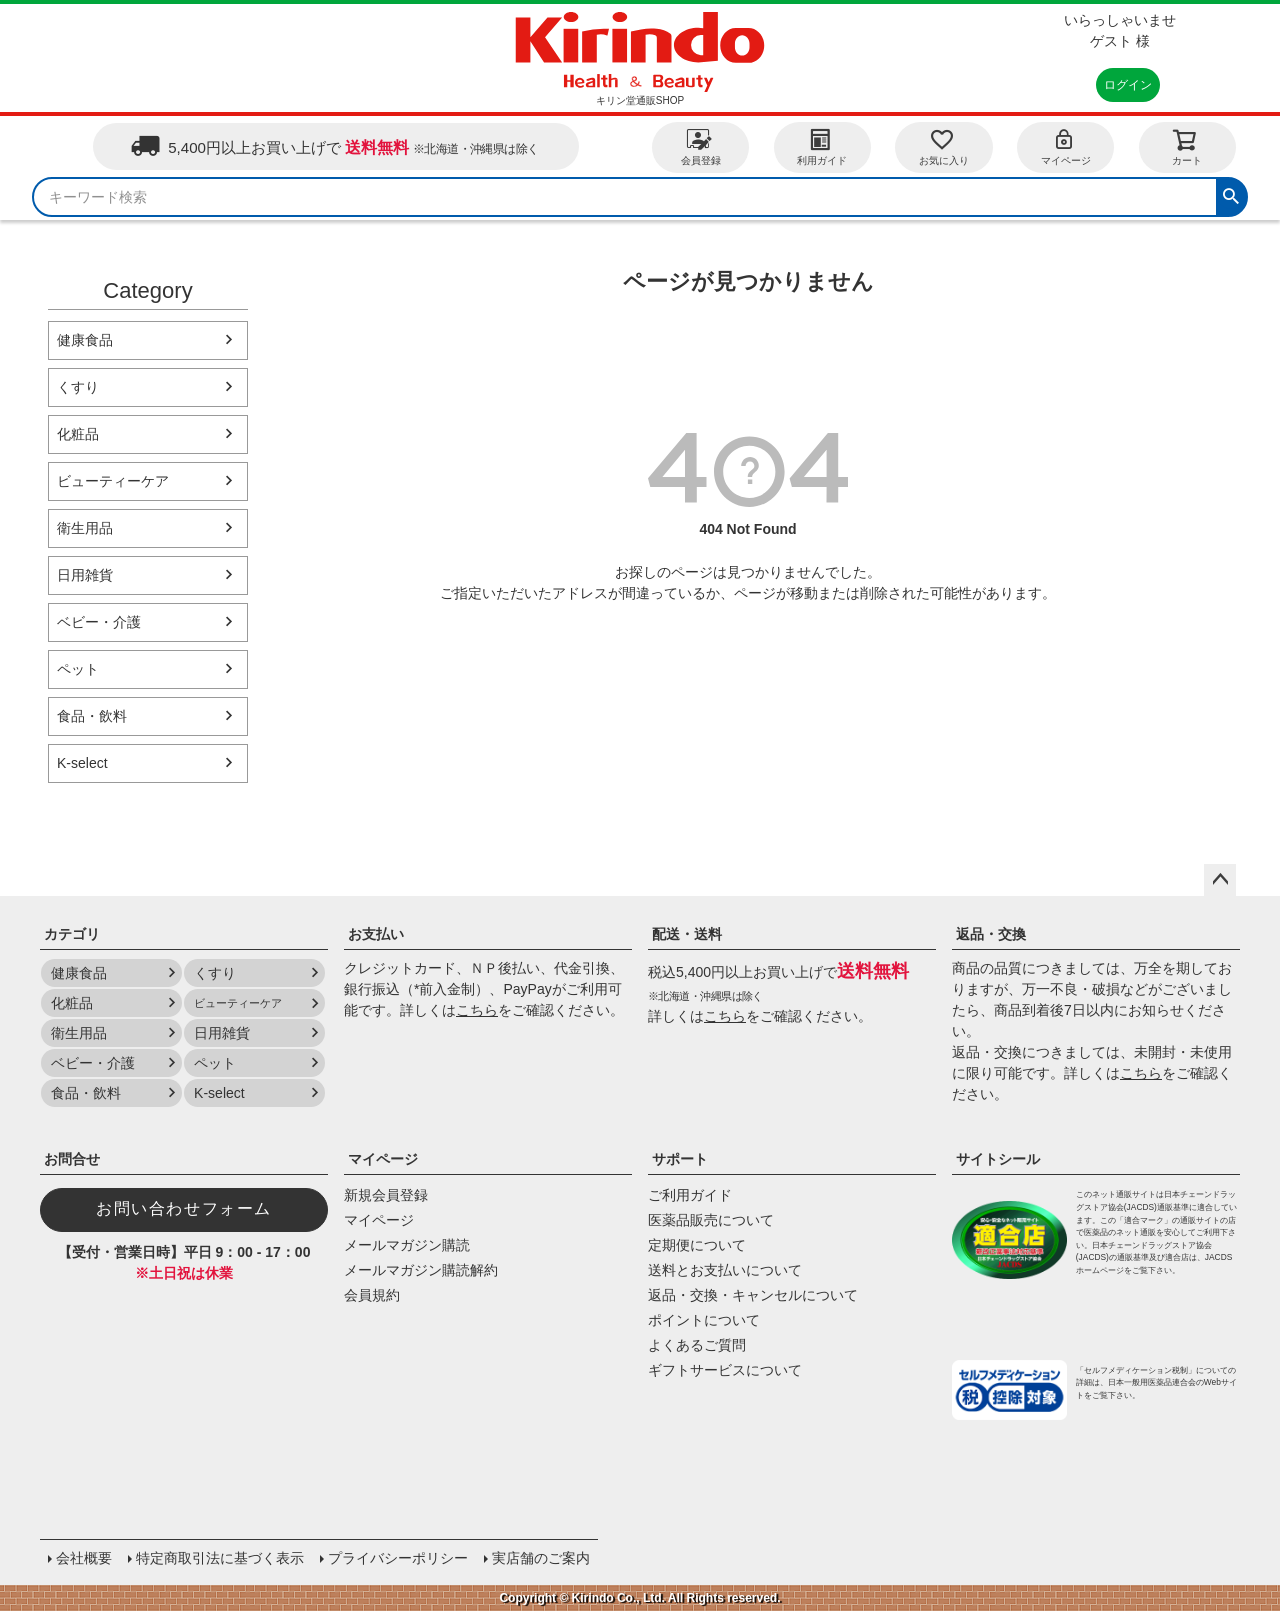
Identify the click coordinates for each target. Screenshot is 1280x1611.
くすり (78, 387)
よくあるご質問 (697, 1345)
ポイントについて (704, 1320)
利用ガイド (822, 146)
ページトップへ (1220, 880)
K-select (82, 763)
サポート (680, 1159)
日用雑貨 (85, 575)
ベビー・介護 (99, 622)
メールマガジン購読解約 (421, 1270)
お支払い (376, 934)
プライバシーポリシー (398, 1558)
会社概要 (84, 1558)
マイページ (1066, 146)
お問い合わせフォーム (184, 1208)
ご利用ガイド (690, 1195)
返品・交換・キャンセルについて (753, 1295)
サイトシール (998, 1159)
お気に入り (944, 146)
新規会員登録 (386, 1195)
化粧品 (78, 434)
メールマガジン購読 (407, 1245)
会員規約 (372, 1295)
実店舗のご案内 (541, 1558)
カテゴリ (72, 934)
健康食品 (85, 340)
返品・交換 (991, 934)
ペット (78, 669)
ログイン (1128, 85)
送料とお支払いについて (725, 1270)
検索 (1231, 194)
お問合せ (72, 1159)
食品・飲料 (92, 716)
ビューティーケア (113, 481)
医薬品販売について (711, 1220)
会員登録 (701, 146)
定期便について (697, 1245)
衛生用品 (85, 528)
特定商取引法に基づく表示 (220, 1558)
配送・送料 (687, 934)
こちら (477, 1010)
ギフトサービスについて (725, 1370)
